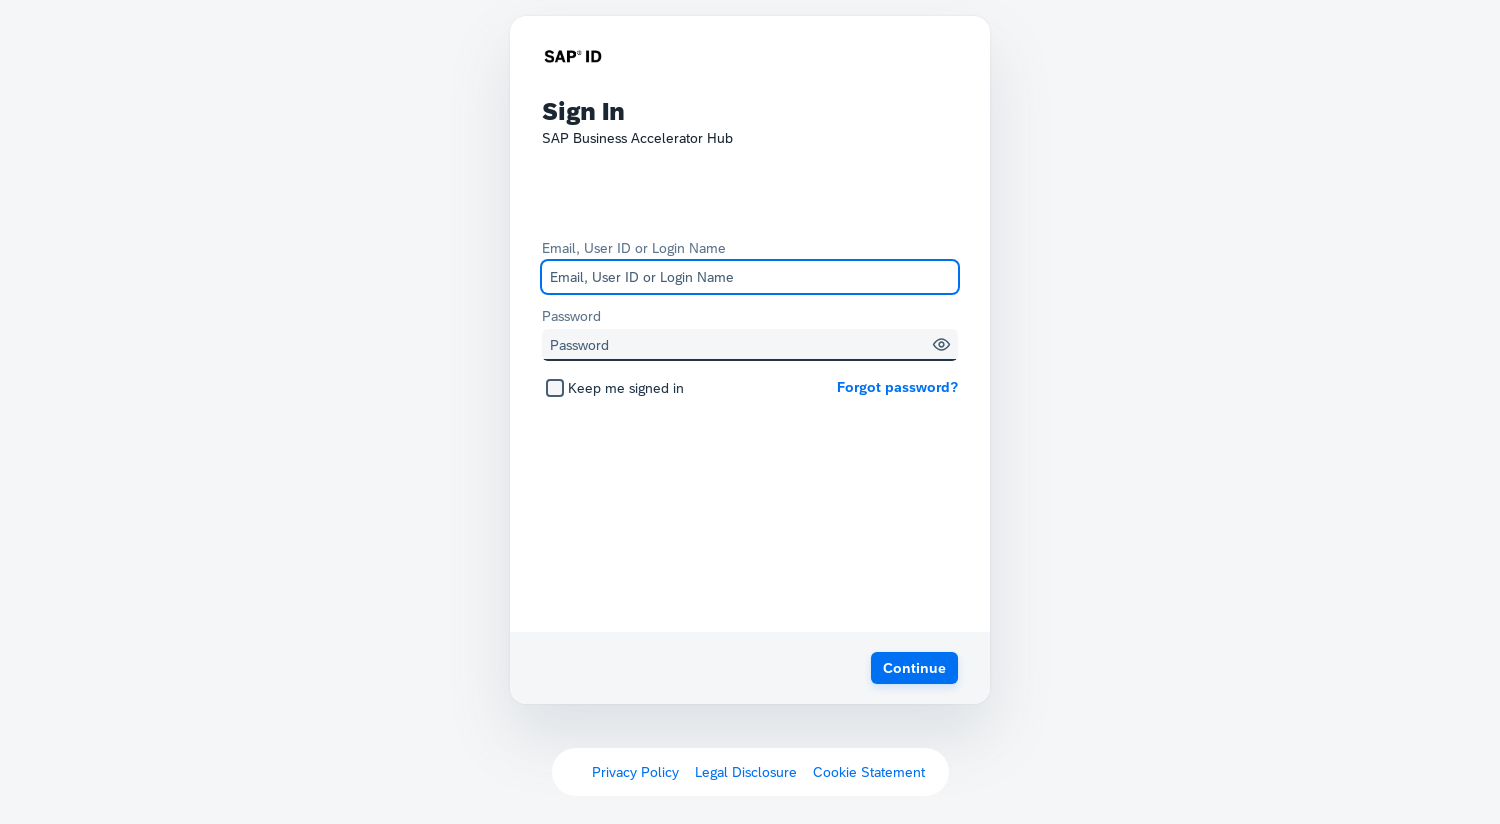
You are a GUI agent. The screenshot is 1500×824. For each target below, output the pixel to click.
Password (571, 316)
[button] (941, 344)
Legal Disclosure (746, 772)
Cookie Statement (869, 772)
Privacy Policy (635, 772)
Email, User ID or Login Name (634, 248)
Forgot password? (897, 387)
